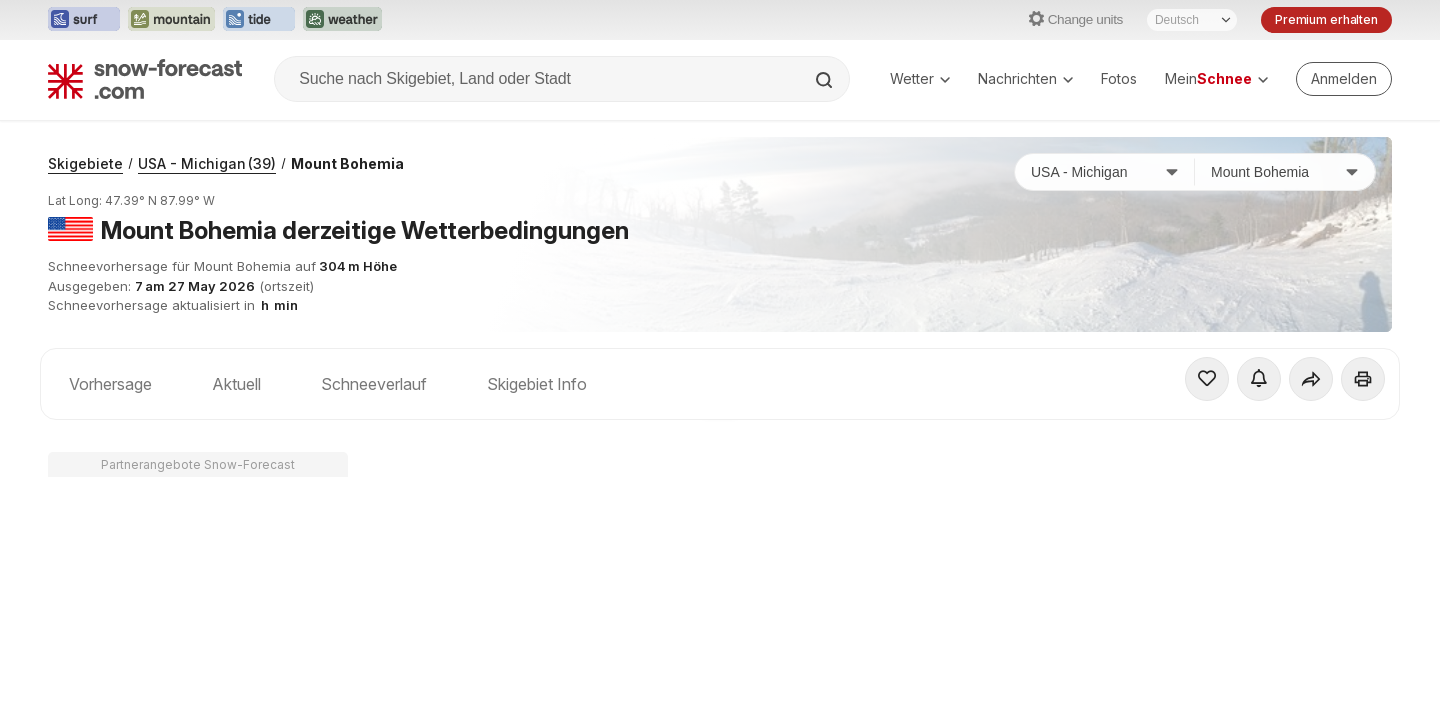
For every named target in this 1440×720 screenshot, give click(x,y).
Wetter (920, 78)
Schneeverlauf (374, 384)
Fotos (1119, 78)
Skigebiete (85, 163)
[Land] (1105, 172)
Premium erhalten (1326, 19)
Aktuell (236, 384)
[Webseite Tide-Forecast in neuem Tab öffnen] (259, 20)
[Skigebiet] (1285, 172)
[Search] (826, 80)
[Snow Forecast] (145, 79)
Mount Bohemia (347, 163)
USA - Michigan (207, 163)
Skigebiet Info (537, 384)
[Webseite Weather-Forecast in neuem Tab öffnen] (342, 20)
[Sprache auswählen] (1192, 20)
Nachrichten (1025, 78)
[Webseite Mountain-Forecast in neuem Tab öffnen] (171, 20)
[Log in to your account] (1344, 79)
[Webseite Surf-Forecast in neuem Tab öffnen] (84, 20)
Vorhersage (110, 384)
